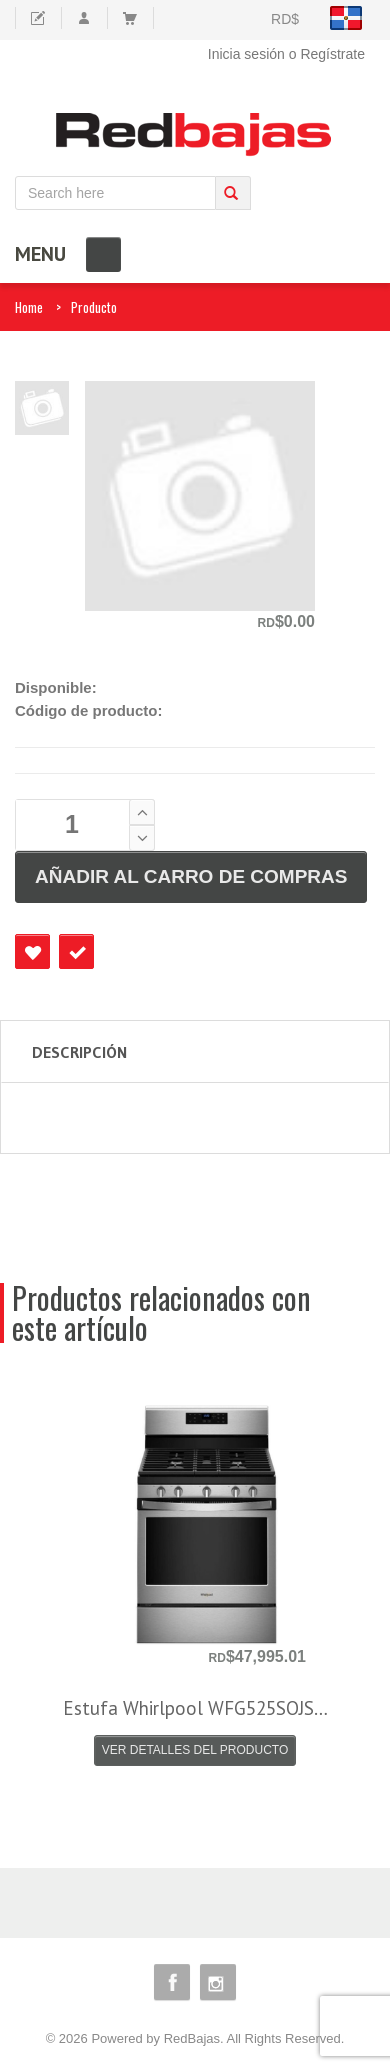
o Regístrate (327, 54)
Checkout (76, 951)
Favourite (32, 951)
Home (29, 307)
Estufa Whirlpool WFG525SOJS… (195, 1708)
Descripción (79, 1052)
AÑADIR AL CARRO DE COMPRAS (191, 876)
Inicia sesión (246, 54)
